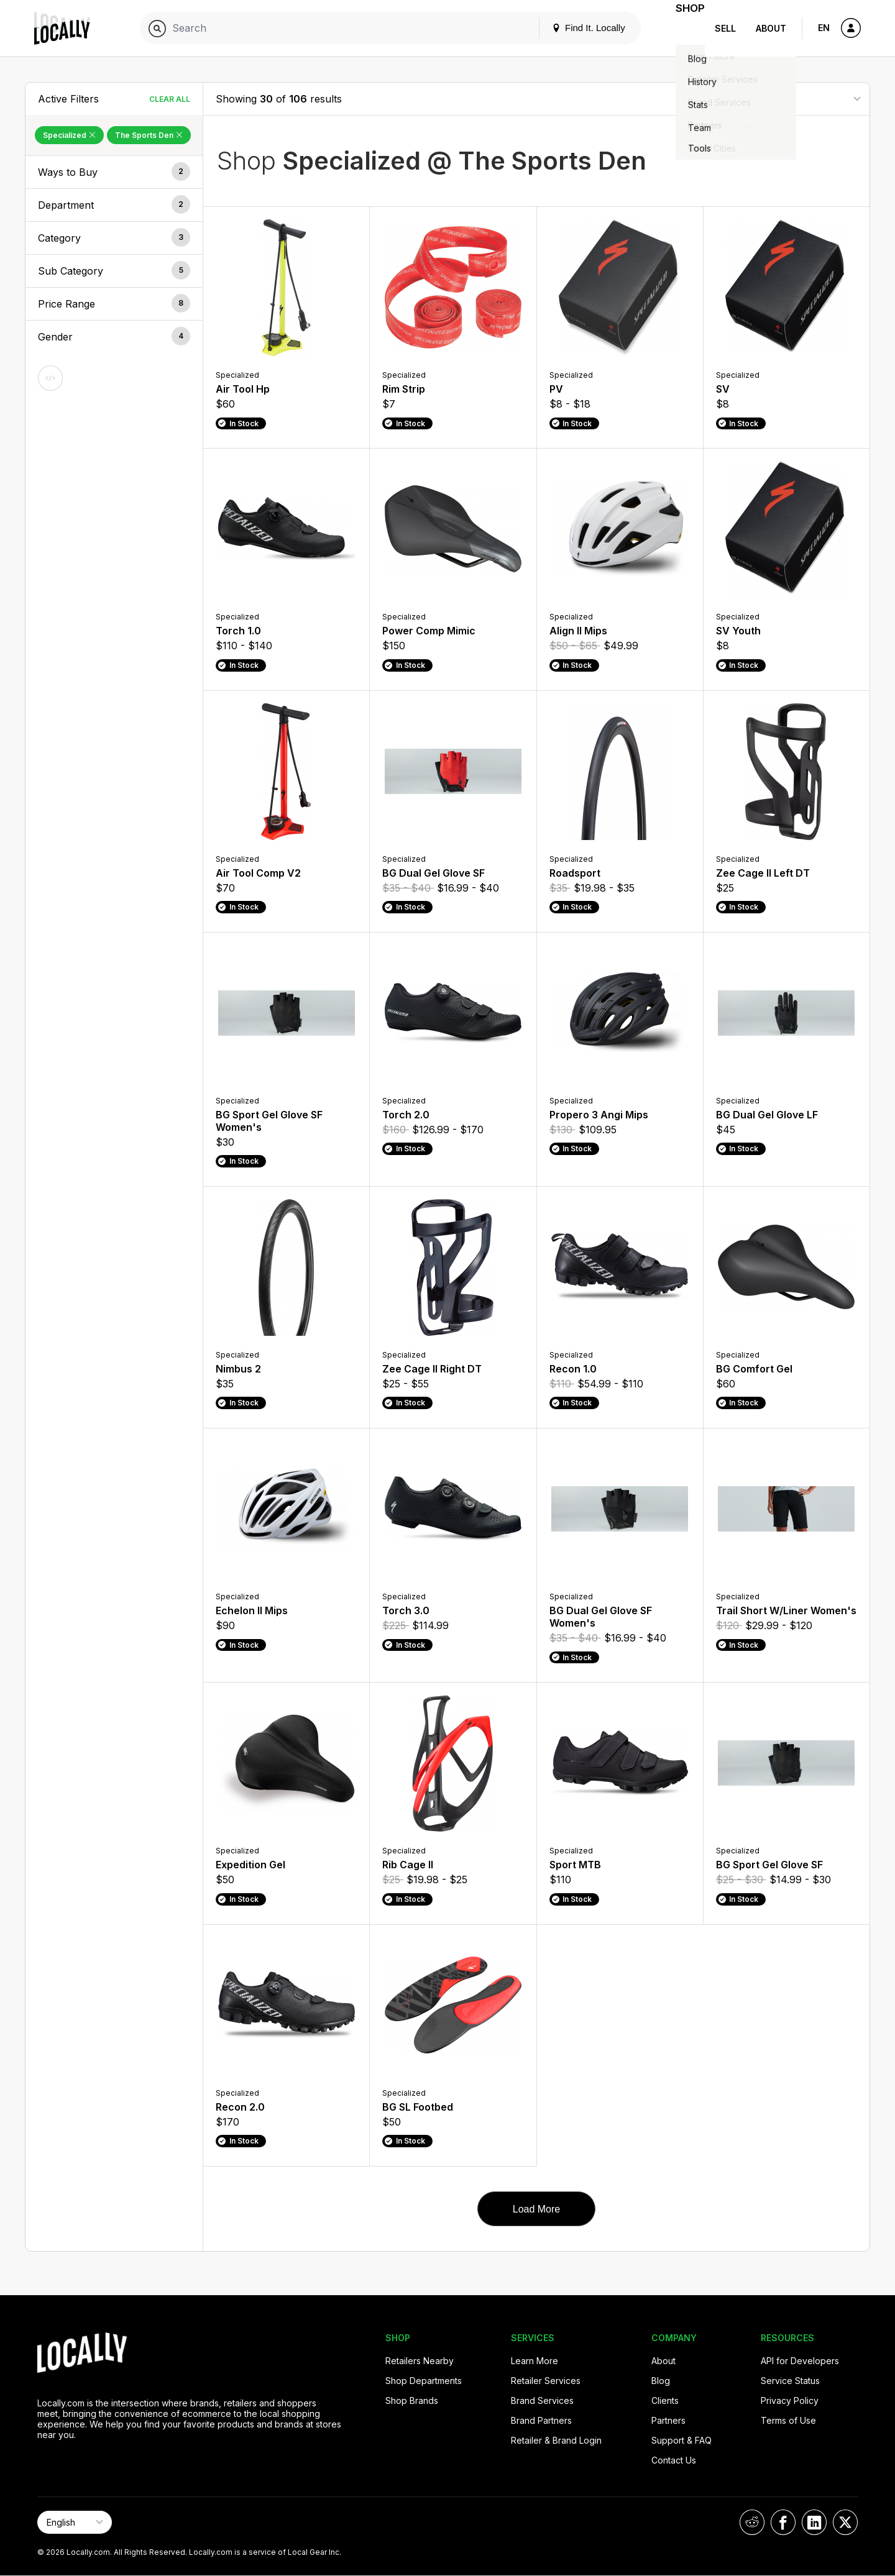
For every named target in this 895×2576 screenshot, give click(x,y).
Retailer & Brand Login (556, 2440)
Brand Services (542, 2400)
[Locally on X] (845, 2522)
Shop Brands (411, 2400)
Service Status (790, 2380)
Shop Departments (423, 2380)
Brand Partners (541, 2420)
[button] (114, 172)
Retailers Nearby (419, 2360)
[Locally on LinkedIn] (814, 2522)
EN (824, 27)
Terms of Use (788, 2420)
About (771, 28)
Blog (660, 2380)
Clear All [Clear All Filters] (169, 99)
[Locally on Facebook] (783, 2522)
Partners (668, 2420)
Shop (682, 28)
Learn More (534, 2360)
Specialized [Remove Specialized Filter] (69, 135)
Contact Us (673, 2460)
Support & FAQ (681, 2440)
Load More (537, 2209)
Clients (665, 2400)
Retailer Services (546, 2380)
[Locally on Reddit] (752, 2522)
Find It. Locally (573, 27)
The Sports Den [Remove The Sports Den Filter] (149, 135)
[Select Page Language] (74, 2522)
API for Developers (800, 2360)
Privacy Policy (790, 2400)
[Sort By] (795, 98)
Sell (725, 28)
